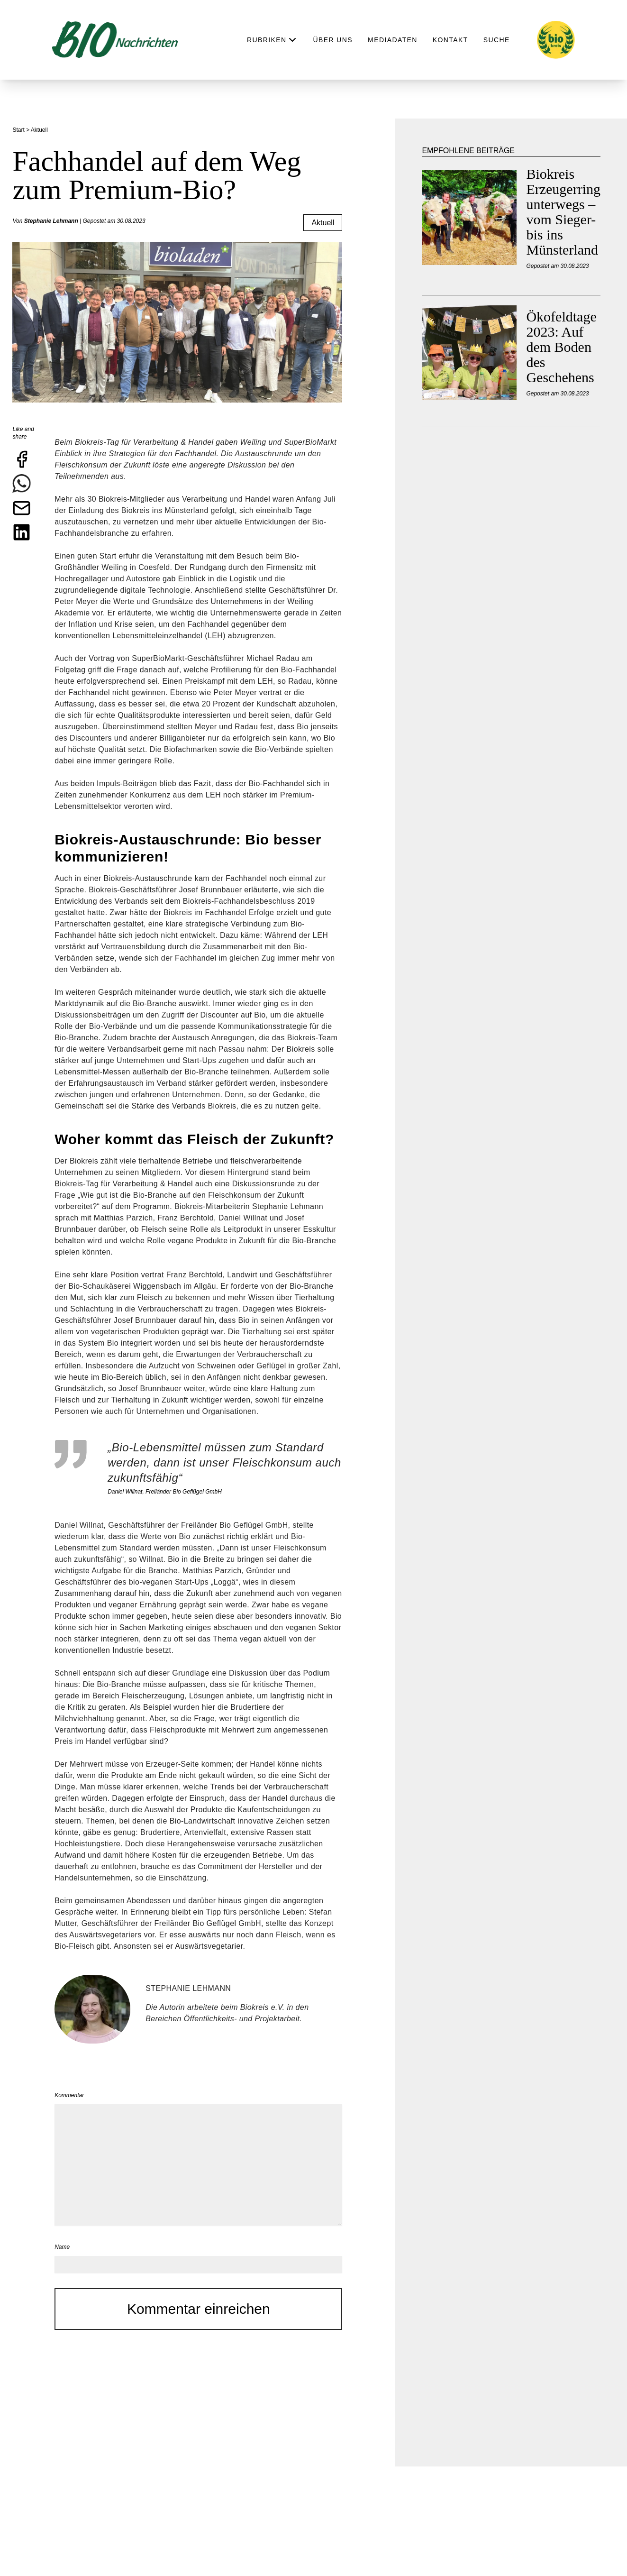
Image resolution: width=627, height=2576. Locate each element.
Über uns (333, 40)
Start (19, 130)
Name (62, 2247)
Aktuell (322, 223)
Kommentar (69, 2095)
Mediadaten (393, 40)
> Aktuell (37, 130)
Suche (496, 40)
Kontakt (450, 40)
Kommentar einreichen (198, 2309)
